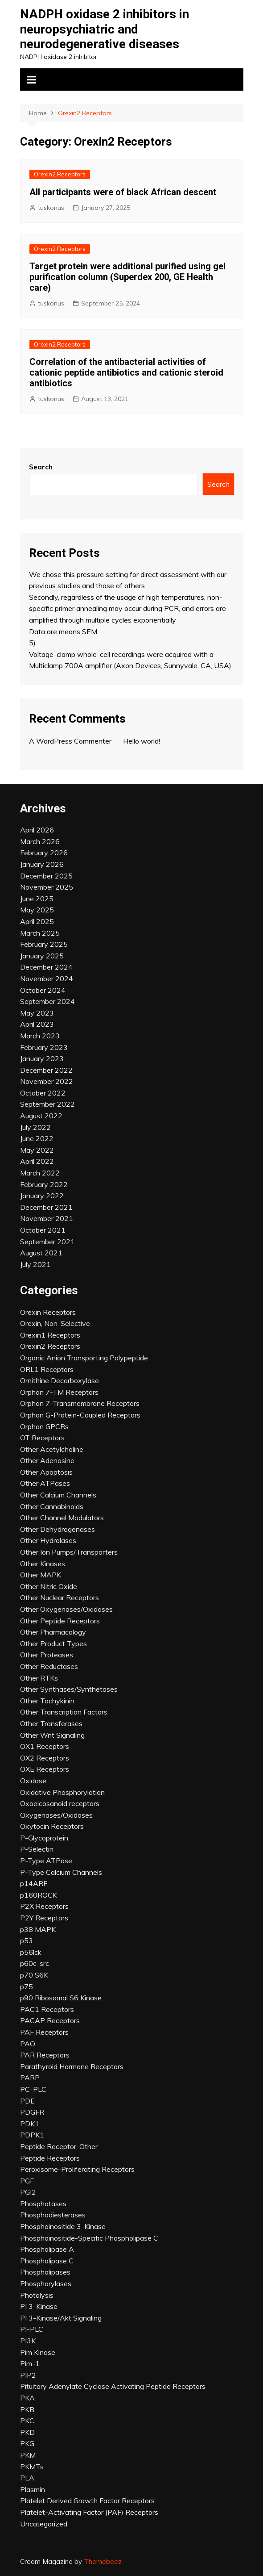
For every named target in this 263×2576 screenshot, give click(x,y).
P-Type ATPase (46, 1860)
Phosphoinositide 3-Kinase (63, 2226)
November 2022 (46, 1081)
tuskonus (51, 208)
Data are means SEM (63, 631)
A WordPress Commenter (70, 740)
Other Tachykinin (47, 1700)
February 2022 (44, 1184)
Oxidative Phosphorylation (62, 1792)
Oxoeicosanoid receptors (59, 1803)
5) (32, 642)
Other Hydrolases (48, 1540)
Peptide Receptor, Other (59, 2146)
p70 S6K (34, 1974)
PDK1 (29, 2123)
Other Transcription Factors (63, 1711)
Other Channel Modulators (62, 1517)
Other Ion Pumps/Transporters (69, 1551)
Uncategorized (43, 2523)
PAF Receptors (44, 2032)
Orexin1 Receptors (50, 1334)
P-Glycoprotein (44, 1837)
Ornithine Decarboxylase (59, 1380)
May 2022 (37, 1150)
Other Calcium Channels (58, 1494)
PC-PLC (33, 2089)
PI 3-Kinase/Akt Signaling (61, 2317)
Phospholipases (45, 2271)
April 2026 (37, 829)
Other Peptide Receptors (60, 1620)
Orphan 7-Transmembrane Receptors (80, 1403)
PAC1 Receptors (47, 2009)
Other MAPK (40, 1574)
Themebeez (103, 2561)
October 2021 (43, 1229)
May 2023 (37, 1012)
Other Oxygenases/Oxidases (66, 1609)
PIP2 (28, 2375)
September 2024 (47, 1001)
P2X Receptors (44, 1906)
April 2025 (37, 921)
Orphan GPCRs (44, 1426)
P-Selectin (36, 1848)
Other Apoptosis (46, 1472)
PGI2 (28, 2191)
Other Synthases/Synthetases (69, 1689)
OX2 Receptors (44, 1757)
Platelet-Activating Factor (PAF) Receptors (89, 2512)
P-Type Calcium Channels (61, 1872)
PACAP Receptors (50, 2020)
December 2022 (46, 1070)
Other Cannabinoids (51, 1506)
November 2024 (46, 978)
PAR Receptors (45, 2054)
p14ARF (33, 1883)
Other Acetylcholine (51, 1449)
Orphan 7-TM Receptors (59, 1392)
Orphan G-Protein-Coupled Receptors (80, 1414)
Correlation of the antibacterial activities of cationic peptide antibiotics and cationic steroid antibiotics (126, 372)
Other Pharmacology (53, 1631)
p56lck (30, 1952)
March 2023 (40, 1035)
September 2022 (47, 1104)
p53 (26, 1940)
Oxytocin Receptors (52, 1826)
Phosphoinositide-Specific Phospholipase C (89, 2237)
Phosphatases (43, 2203)
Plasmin (32, 2489)
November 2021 (46, 1218)
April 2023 (37, 1024)
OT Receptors (42, 1437)
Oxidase (33, 1780)
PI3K (28, 2340)
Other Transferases (51, 1723)
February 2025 (44, 944)
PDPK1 (32, 2134)
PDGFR (32, 2112)
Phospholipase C (47, 2260)
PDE (27, 2100)
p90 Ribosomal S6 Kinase (61, 1997)
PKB (27, 2409)
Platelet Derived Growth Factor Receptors (87, 2500)
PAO (27, 2043)
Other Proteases (46, 1654)
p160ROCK (38, 1894)
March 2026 (40, 841)
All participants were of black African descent (122, 192)
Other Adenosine (47, 1460)
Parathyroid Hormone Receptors (71, 2066)
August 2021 (41, 1252)
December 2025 (46, 875)
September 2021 (47, 1241)
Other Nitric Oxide (48, 1586)
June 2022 (36, 1138)
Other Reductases (49, 1666)
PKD (27, 2432)
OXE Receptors (44, 1769)
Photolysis (36, 2295)
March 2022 (40, 1172)
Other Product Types (53, 1643)
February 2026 (44, 852)
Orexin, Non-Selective (55, 1323)
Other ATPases (45, 1483)
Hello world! (141, 740)
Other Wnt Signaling (52, 1735)
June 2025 (36, 898)
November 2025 (46, 886)
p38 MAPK (38, 1929)
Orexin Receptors (48, 1312)
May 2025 (37, 909)
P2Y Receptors (44, 1917)
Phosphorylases (45, 2283)
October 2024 (43, 990)
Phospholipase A (47, 2249)
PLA (27, 2477)
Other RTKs (39, 1677)
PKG (27, 2443)
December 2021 (46, 1207)
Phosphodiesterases (53, 2214)
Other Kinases (42, 1563)
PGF (27, 2180)
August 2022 (41, 1115)
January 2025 (42, 955)
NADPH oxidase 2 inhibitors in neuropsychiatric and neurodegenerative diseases (104, 29)
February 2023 (44, 1047)
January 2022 (42, 1195)
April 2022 (37, 1161)
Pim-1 (30, 2363)
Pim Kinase (37, 2352)
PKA (27, 2397)
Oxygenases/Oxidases (56, 1815)
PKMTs (32, 2466)
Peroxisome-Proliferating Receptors (77, 2169)
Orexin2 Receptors (60, 174)
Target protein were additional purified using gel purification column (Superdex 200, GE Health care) (127, 277)
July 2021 (35, 1264)
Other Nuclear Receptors (59, 1597)
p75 (26, 1986)
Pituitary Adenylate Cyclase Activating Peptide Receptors (112, 2386)
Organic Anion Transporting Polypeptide (84, 1357)
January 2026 (42, 864)
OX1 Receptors (44, 1746)
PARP (30, 2077)
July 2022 (35, 1127)
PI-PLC (31, 2329)
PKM (28, 2455)
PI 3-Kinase (39, 2306)
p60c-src (34, 1963)
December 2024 (46, 966)
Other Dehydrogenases (57, 1529)
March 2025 (40, 932)
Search (41, 467)
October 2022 (43, 1092)
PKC (27, 2420)
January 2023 (42, 1058)
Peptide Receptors (50, 2158)
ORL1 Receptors (47, 1369)
